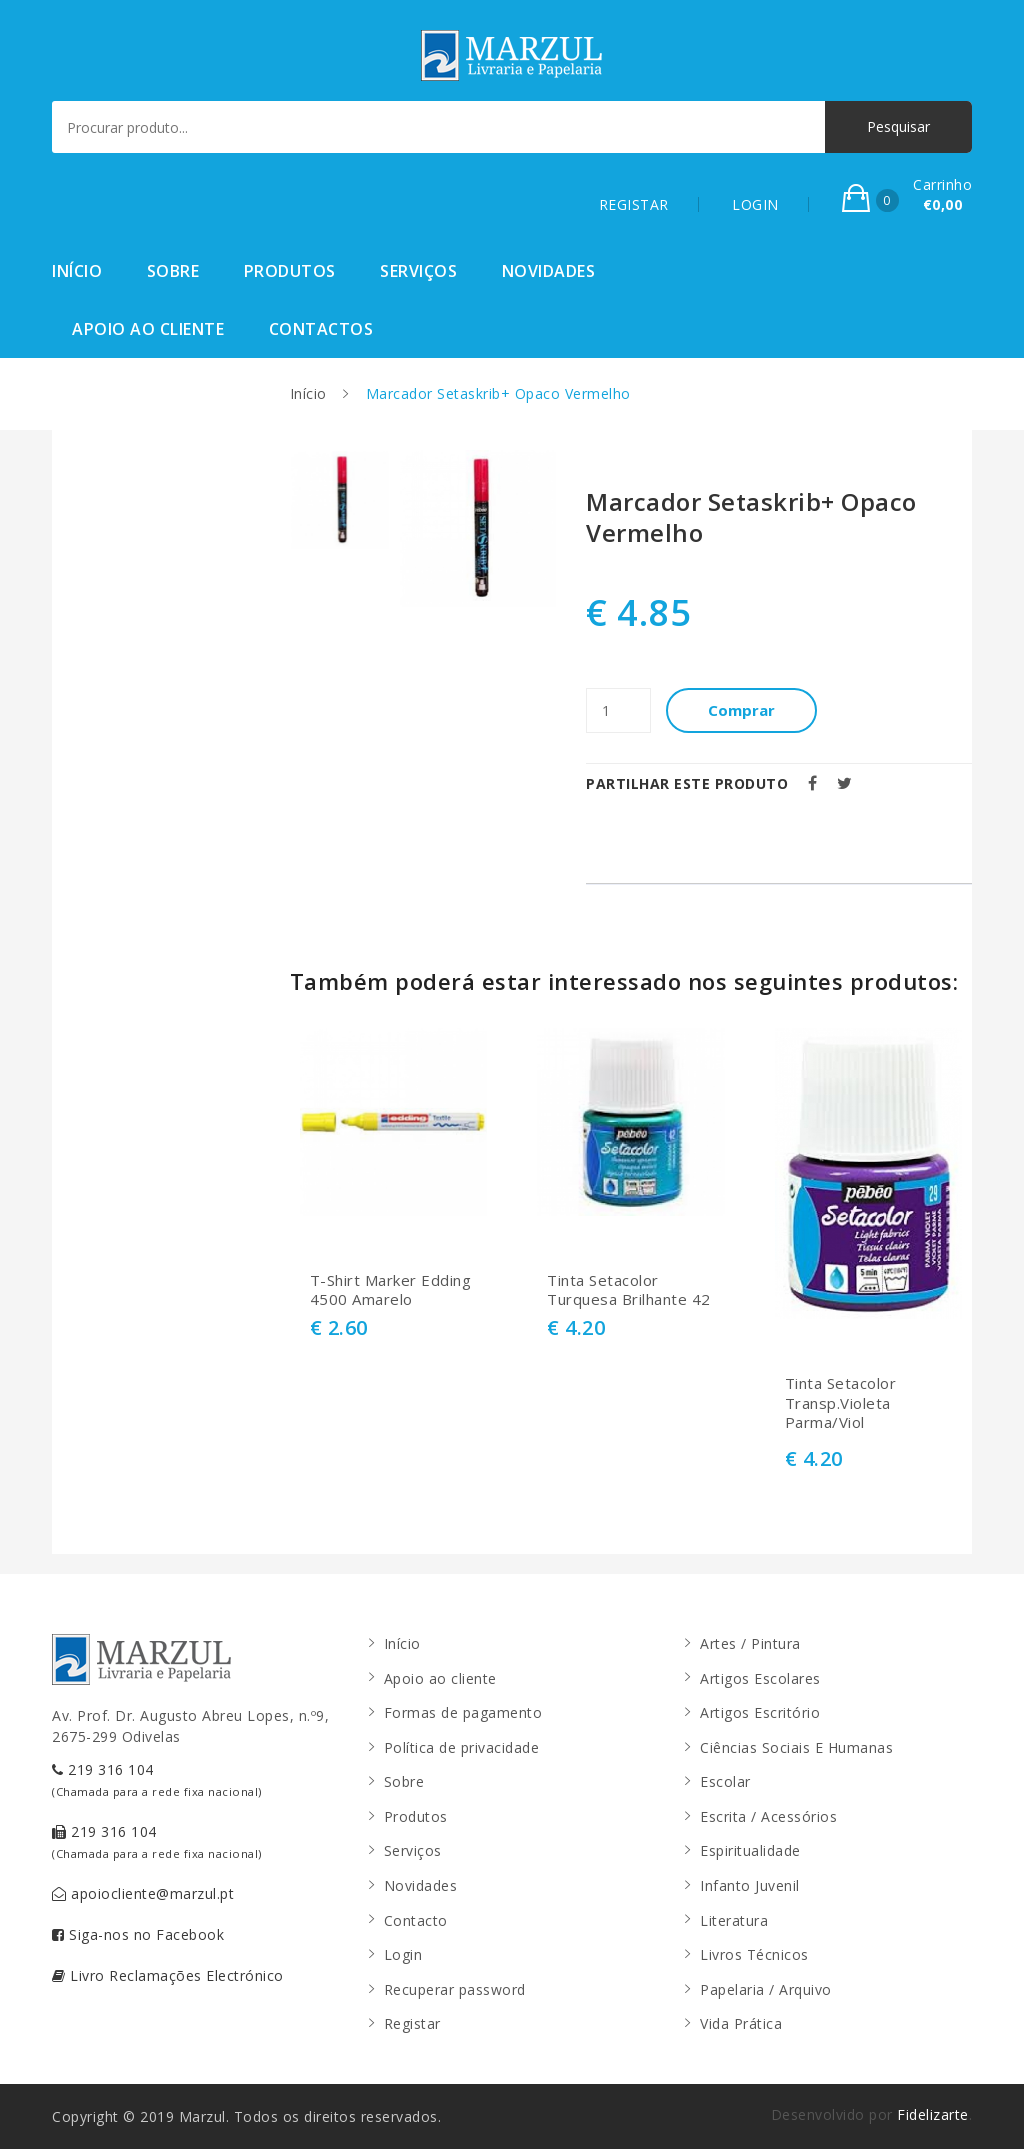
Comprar (741, 710)
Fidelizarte (933, 2114)
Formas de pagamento (463, 1712)
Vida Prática (741, 2023)
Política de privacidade (462, 1747)
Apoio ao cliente (148, 329)
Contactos (321, 329)
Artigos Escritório (760, 1712)
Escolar (725, 1781)
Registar (412, 2023)
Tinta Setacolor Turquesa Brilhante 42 (629, 1290)
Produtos (290, 271)
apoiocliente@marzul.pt (143, 1893)
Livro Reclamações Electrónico (168, 1975)
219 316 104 (157, 1779)
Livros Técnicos (754, 1954)
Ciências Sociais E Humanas (796, 1747)
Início (77, 271)
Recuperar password (455, 1989)
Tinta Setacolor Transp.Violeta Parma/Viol (841, 1403)
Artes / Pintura (750, 1643)
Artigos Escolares (760, 1678)
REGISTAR (634, 204)
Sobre (173, 271)
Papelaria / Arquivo (766, 1989)
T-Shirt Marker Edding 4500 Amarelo (391, 1290)
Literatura (734, 1920)
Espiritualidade (750, 1850)
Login (403, 1954)
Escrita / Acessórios (768, 1816)
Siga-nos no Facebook (138, 1934)
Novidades (549, 271)
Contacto (416, 1920)
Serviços (418, 271)
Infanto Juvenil (750, 1885)
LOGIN (755, 204)
